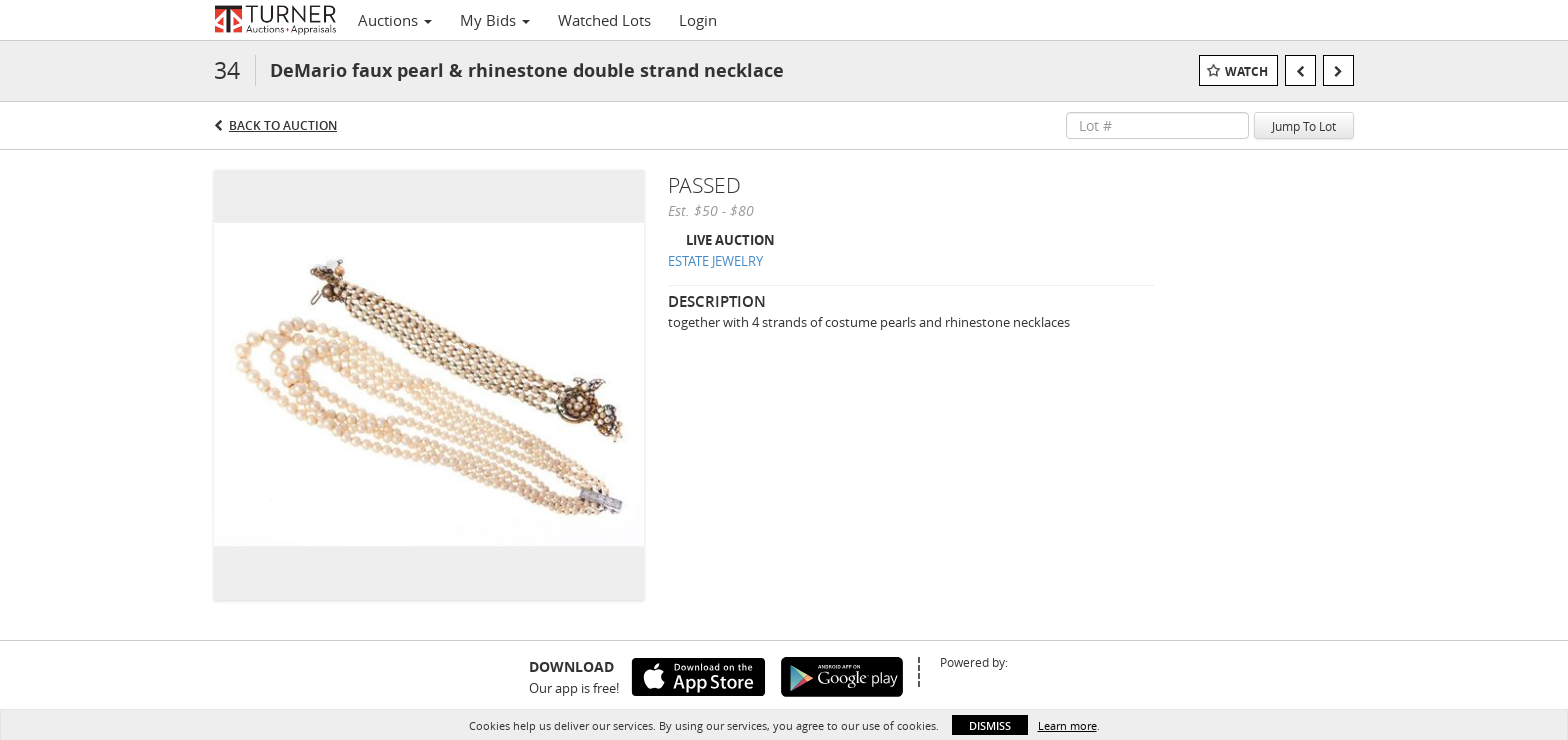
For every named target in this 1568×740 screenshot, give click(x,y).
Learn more (1067, 725)
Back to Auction (283, 125)
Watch (1246, 71)
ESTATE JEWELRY (715, 261)
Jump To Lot (1304, 126)
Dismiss (990, 725)
